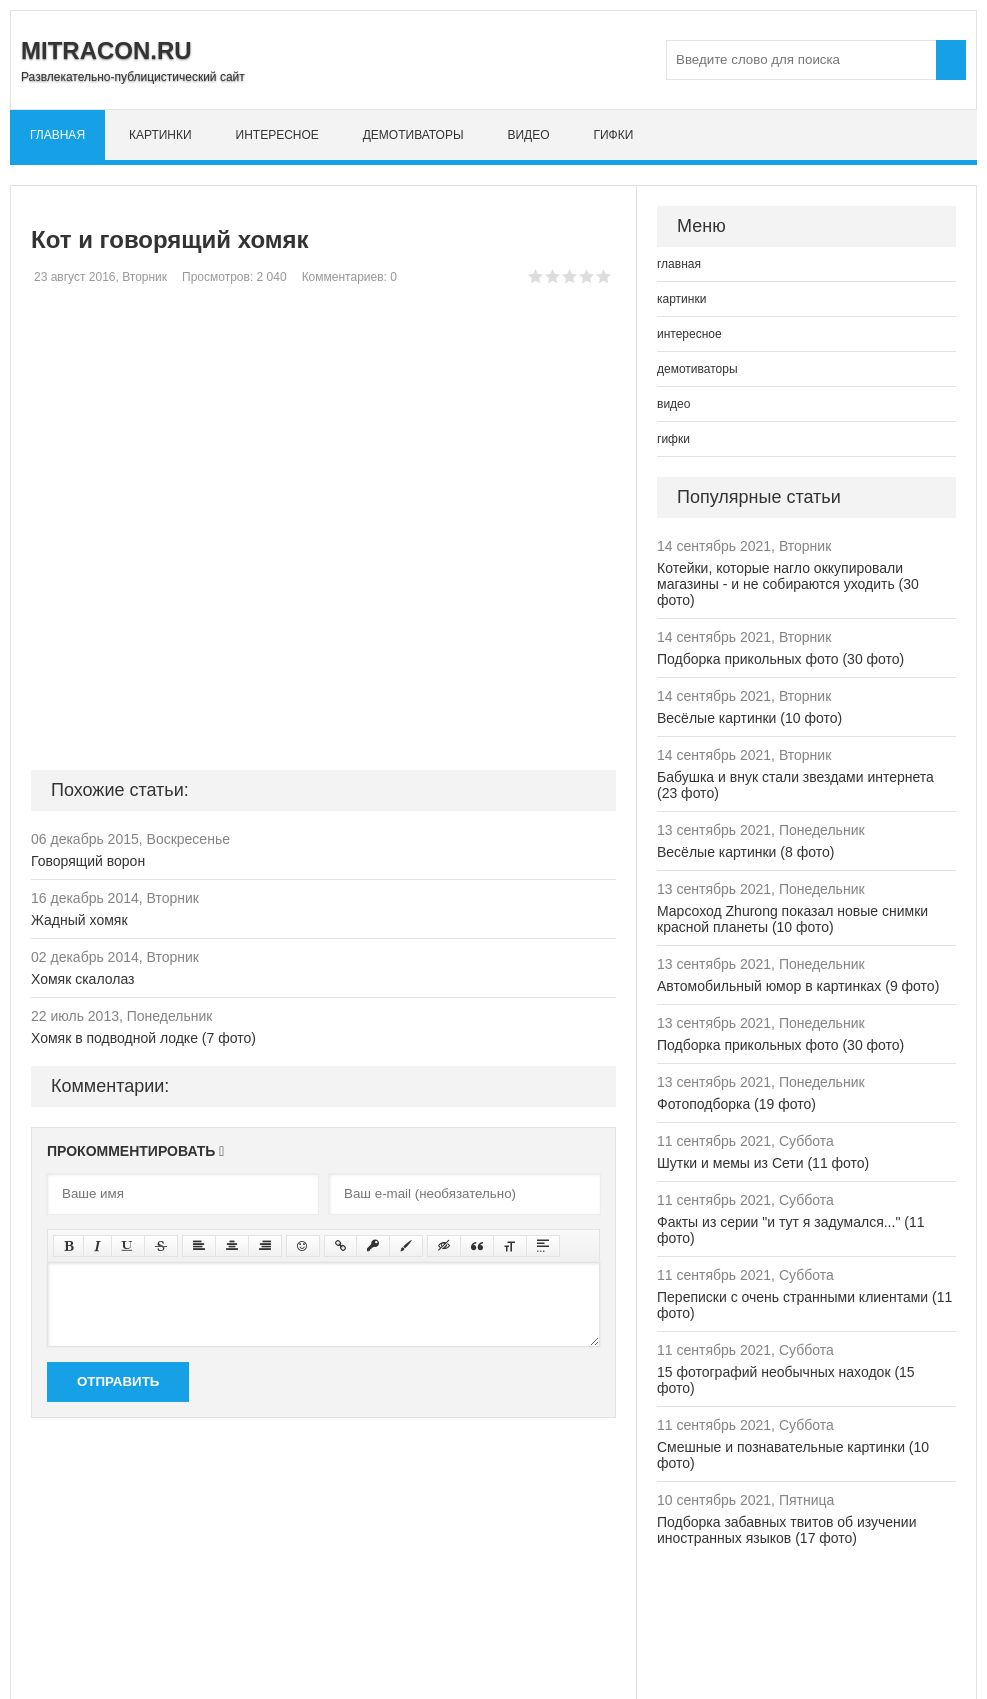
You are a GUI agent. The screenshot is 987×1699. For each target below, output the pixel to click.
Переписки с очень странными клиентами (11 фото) (804, 1305)
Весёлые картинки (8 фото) (745, 852)
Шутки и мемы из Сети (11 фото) (763, 1163)
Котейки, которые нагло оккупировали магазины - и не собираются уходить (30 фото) (788, 584)
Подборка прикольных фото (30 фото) (780, 659)
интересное (277, 135)
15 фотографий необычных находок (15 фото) (786, 1380)
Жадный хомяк (79, 920)
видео (528, 135)
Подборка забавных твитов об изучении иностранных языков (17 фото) (787, 1530)
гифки (613, 135)
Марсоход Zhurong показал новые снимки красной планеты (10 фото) (792, 919)
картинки (160, 135)
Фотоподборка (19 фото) (736, 1104)
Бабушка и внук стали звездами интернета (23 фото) (795, 785)
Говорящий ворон (88, 861)
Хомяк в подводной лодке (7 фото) (143, 1038)
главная (57, 135)
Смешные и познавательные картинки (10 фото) (793, 1455)
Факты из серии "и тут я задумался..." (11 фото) (790, 1230)
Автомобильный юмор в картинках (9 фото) (798, 986)
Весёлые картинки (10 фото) (749, 718)
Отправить (118, 1381)
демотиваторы (413, 135)
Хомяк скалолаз (82, 979)
